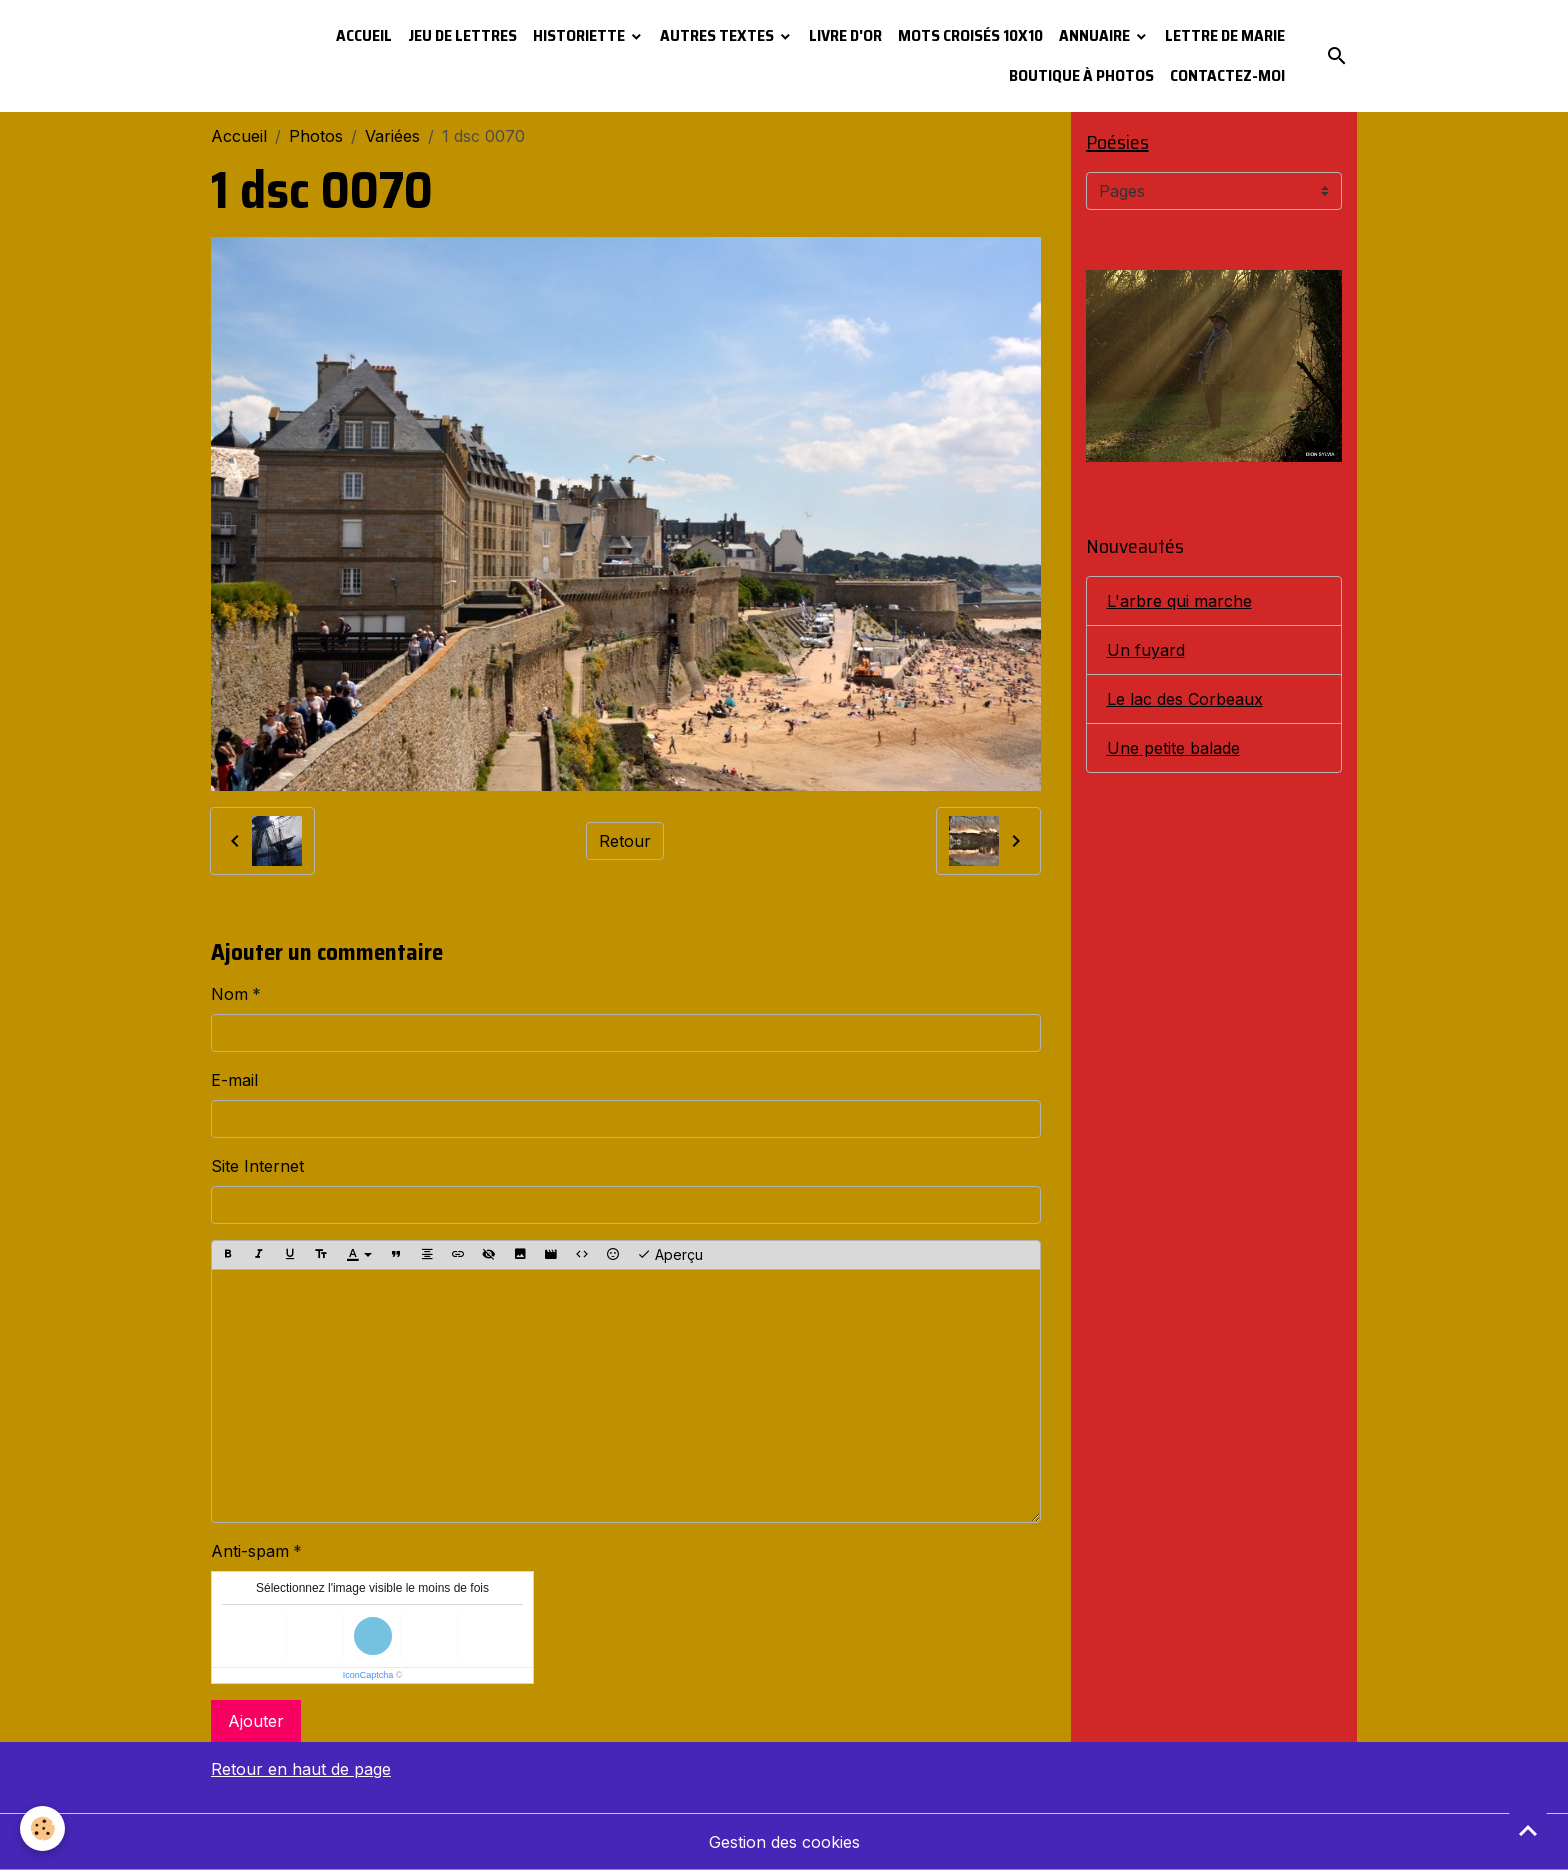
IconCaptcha (368, 1675)
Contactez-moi (1227, 75)
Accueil (364, 35)
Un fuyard (1146, 650)
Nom (229, 994)
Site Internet (257, 1166)
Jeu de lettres (462, 35)
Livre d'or (845, 35)
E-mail (234, 1080)
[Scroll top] (1528, 1830)
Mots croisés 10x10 (970, 35)
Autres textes (718, 35)
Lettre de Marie (1225, 35)
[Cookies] (42, 1828)
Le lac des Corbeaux (1185, 699)
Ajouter (256, 1721)
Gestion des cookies (784, 1842)
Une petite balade (1173, 748)
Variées (392, 136)
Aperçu (670, 1255)
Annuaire (1096, 35)
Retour (625, 841)
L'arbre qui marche (1179, 601)
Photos (316, 136)
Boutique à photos (1081, 75)
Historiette (580, 35)
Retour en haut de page (301, 1769)
